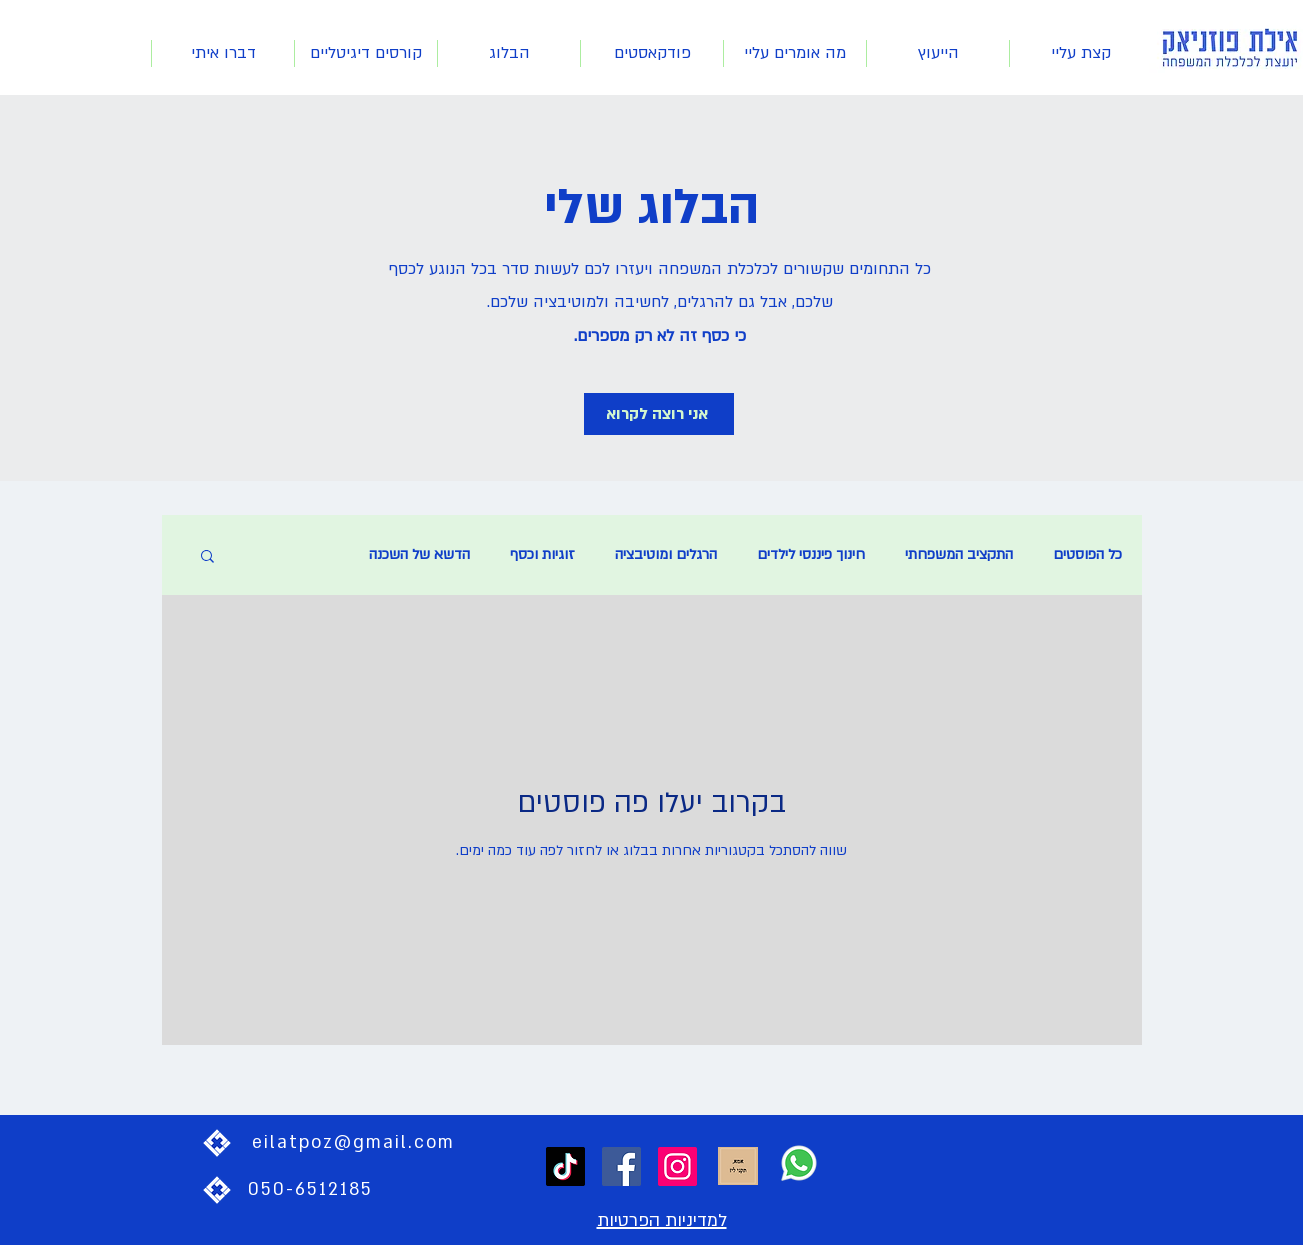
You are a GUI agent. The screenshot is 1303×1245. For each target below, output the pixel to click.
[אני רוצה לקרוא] (659, 414)
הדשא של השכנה (419, 554)
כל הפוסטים (1087, 554)
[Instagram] (677, 1166)
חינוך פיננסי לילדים (811, 554)
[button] (207, 557)
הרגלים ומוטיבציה (666, 554)
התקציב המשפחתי (959, 554)
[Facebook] (621, 1166)
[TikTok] (565, 1166)
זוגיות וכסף (542, 554)
